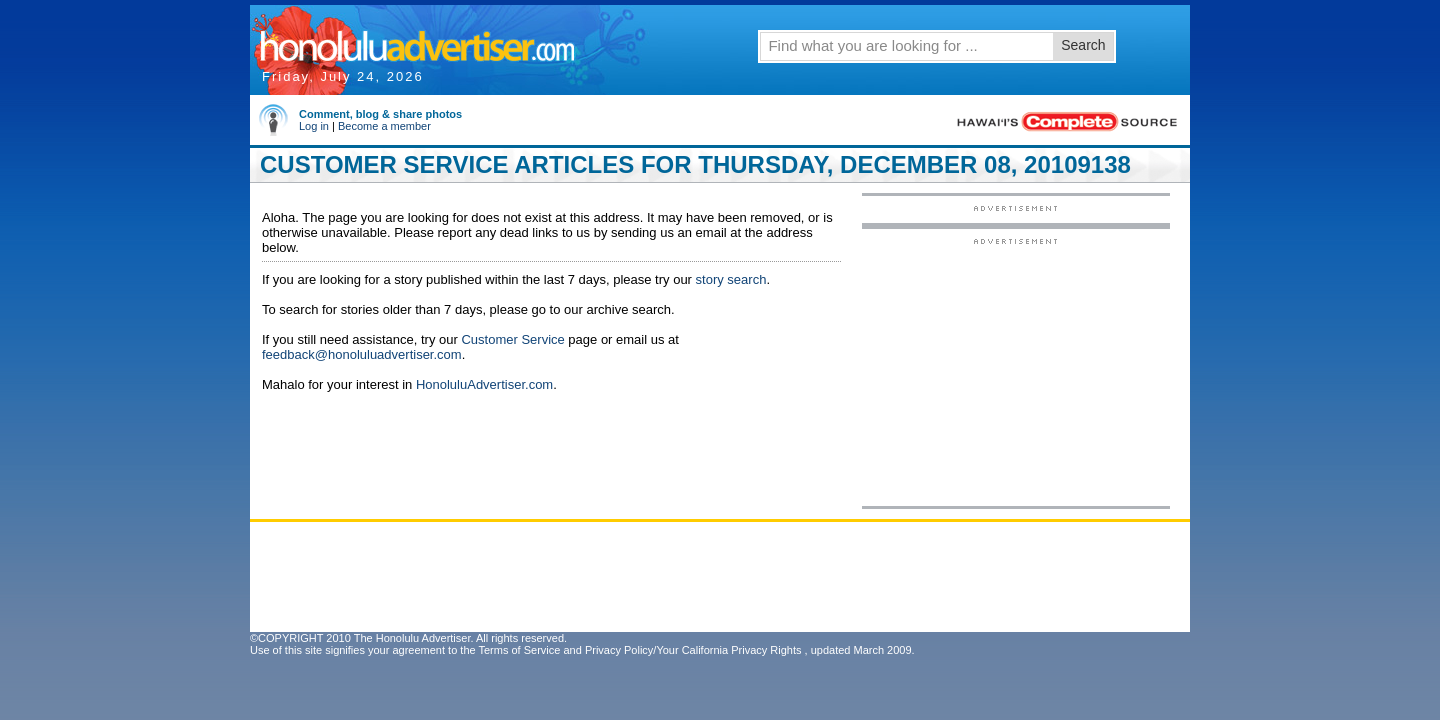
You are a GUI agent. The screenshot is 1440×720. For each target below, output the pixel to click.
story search (731, 279)
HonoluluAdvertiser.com (484, 384)
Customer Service (512, 339)
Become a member (384, 126)
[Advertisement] (1016, 371)
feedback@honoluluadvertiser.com (362, 354)
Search (1083, 45)
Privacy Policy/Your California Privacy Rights (693, 650)
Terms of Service (519, 650)
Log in (314, 126)
